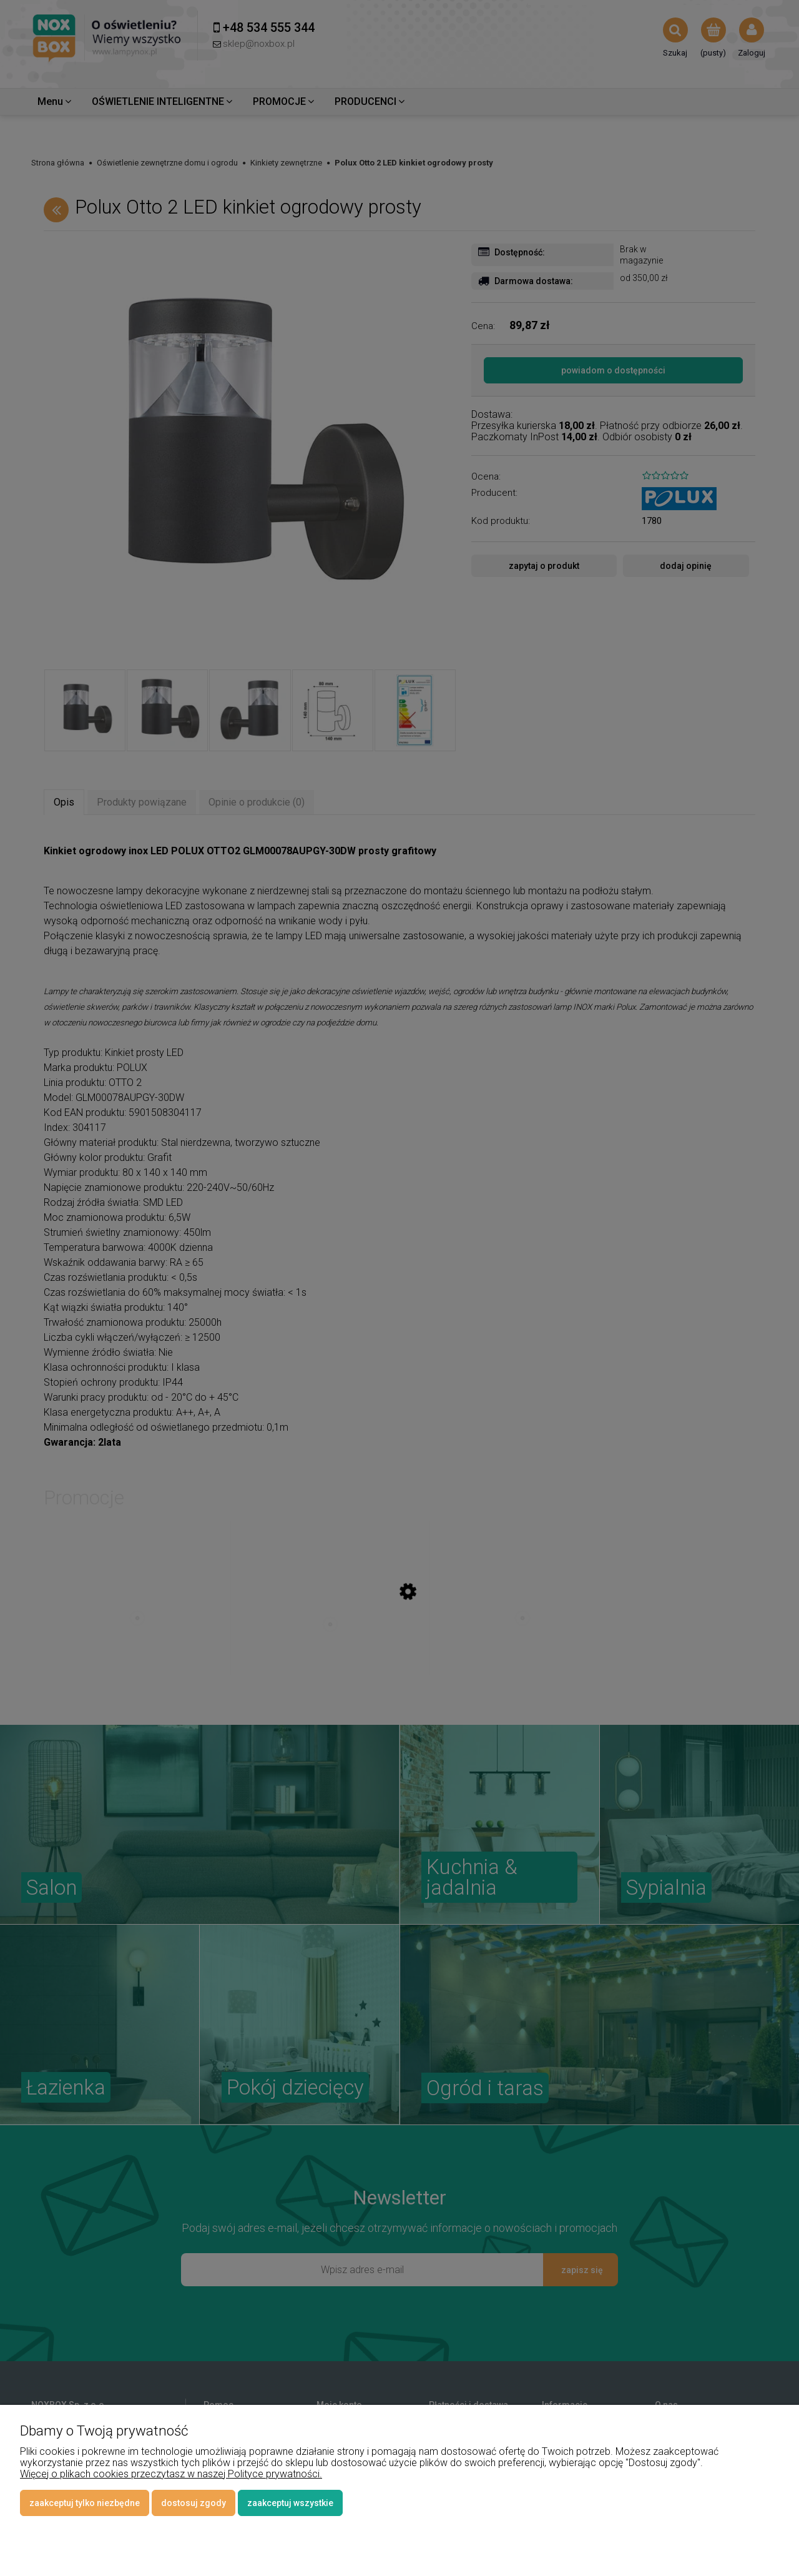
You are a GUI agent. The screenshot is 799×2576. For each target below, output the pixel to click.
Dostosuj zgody (193, 2503)
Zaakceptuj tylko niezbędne (84, 2503)
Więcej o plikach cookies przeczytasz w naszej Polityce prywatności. (171, 2474)
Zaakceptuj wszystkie (290, 2503)
